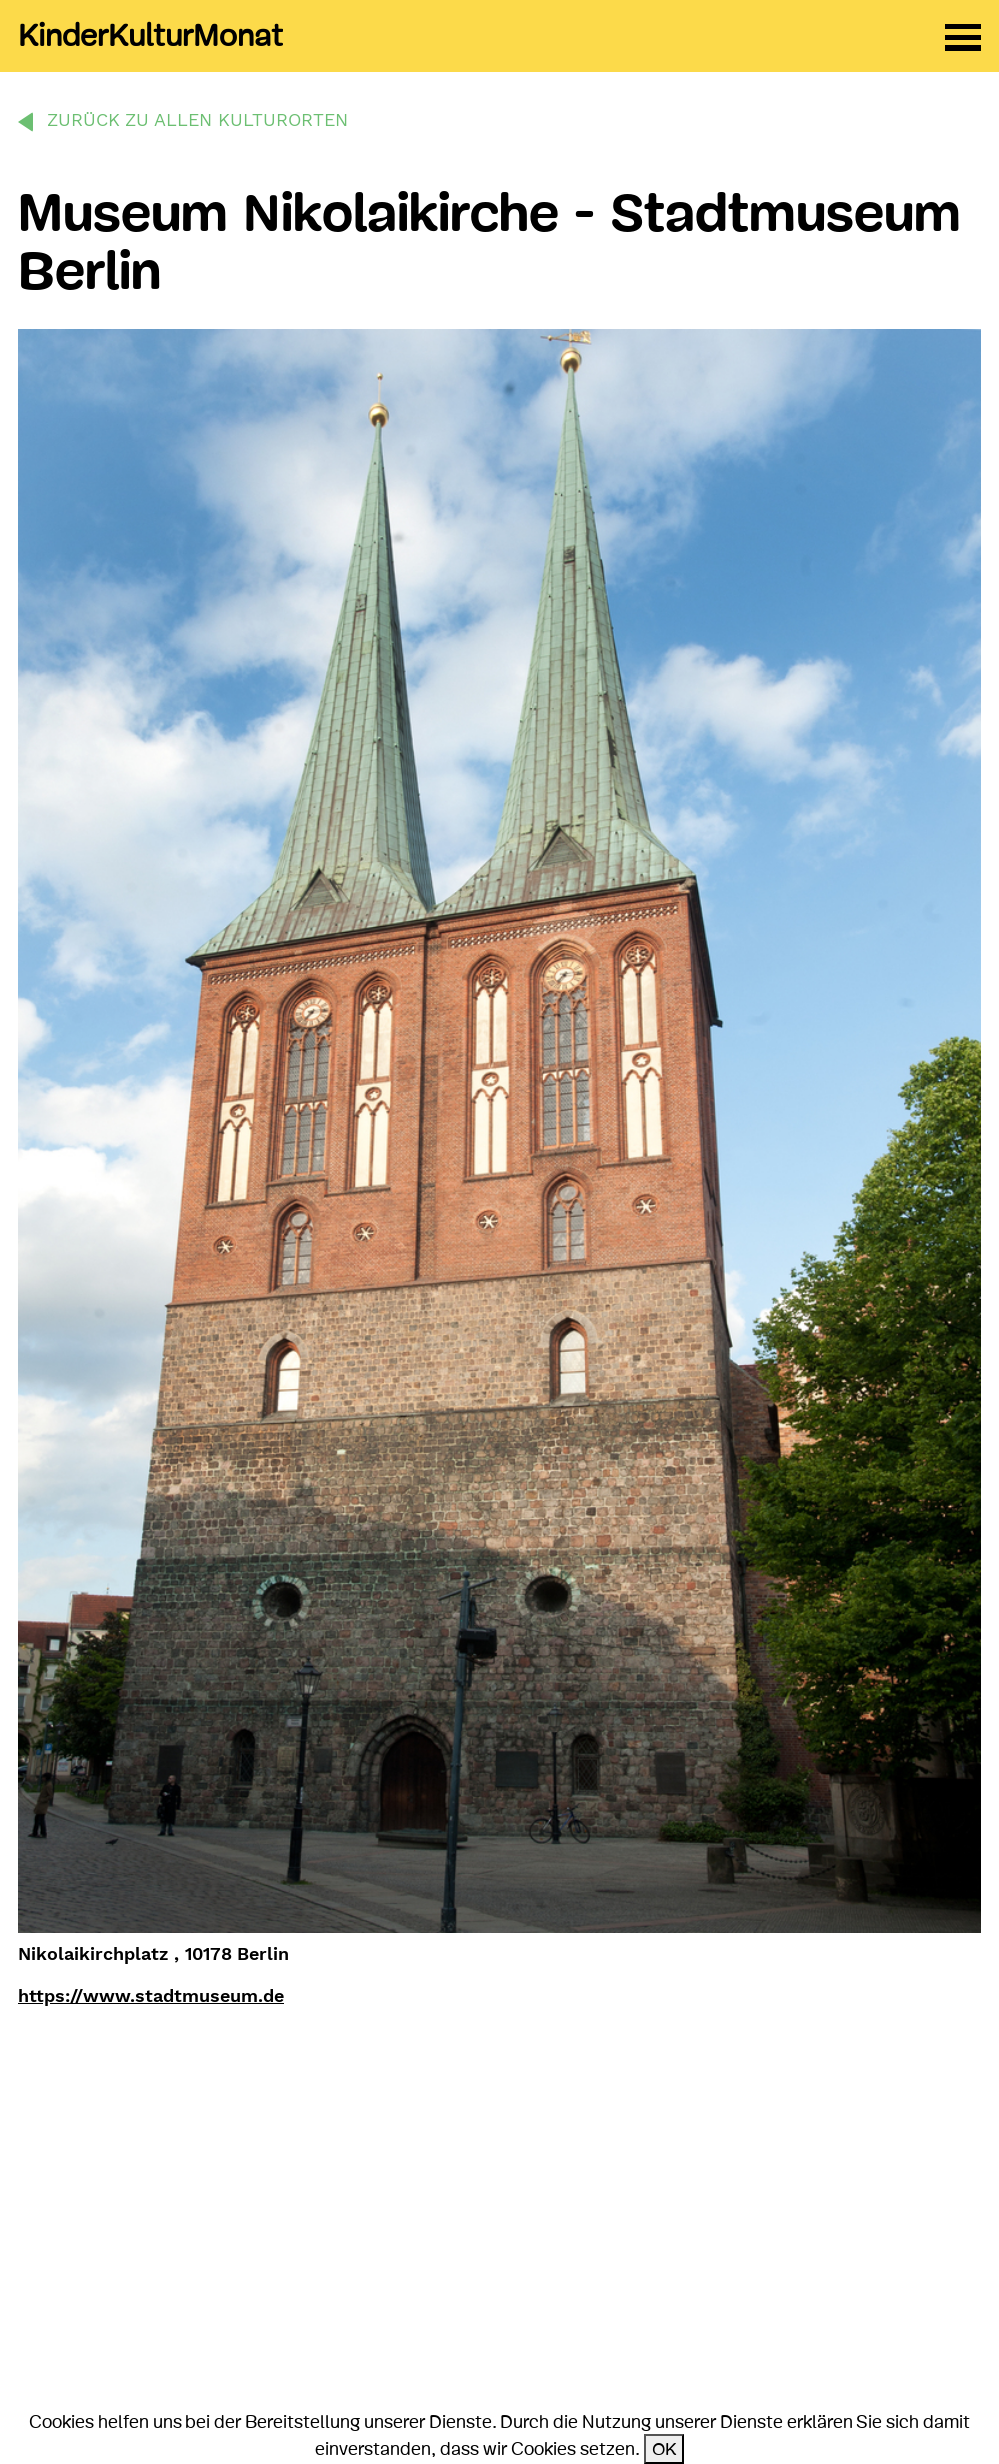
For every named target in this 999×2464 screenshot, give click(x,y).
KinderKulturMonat (150, 36)
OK (664, 2449)
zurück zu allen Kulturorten (197, 119)
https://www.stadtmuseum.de (151, 1995)
